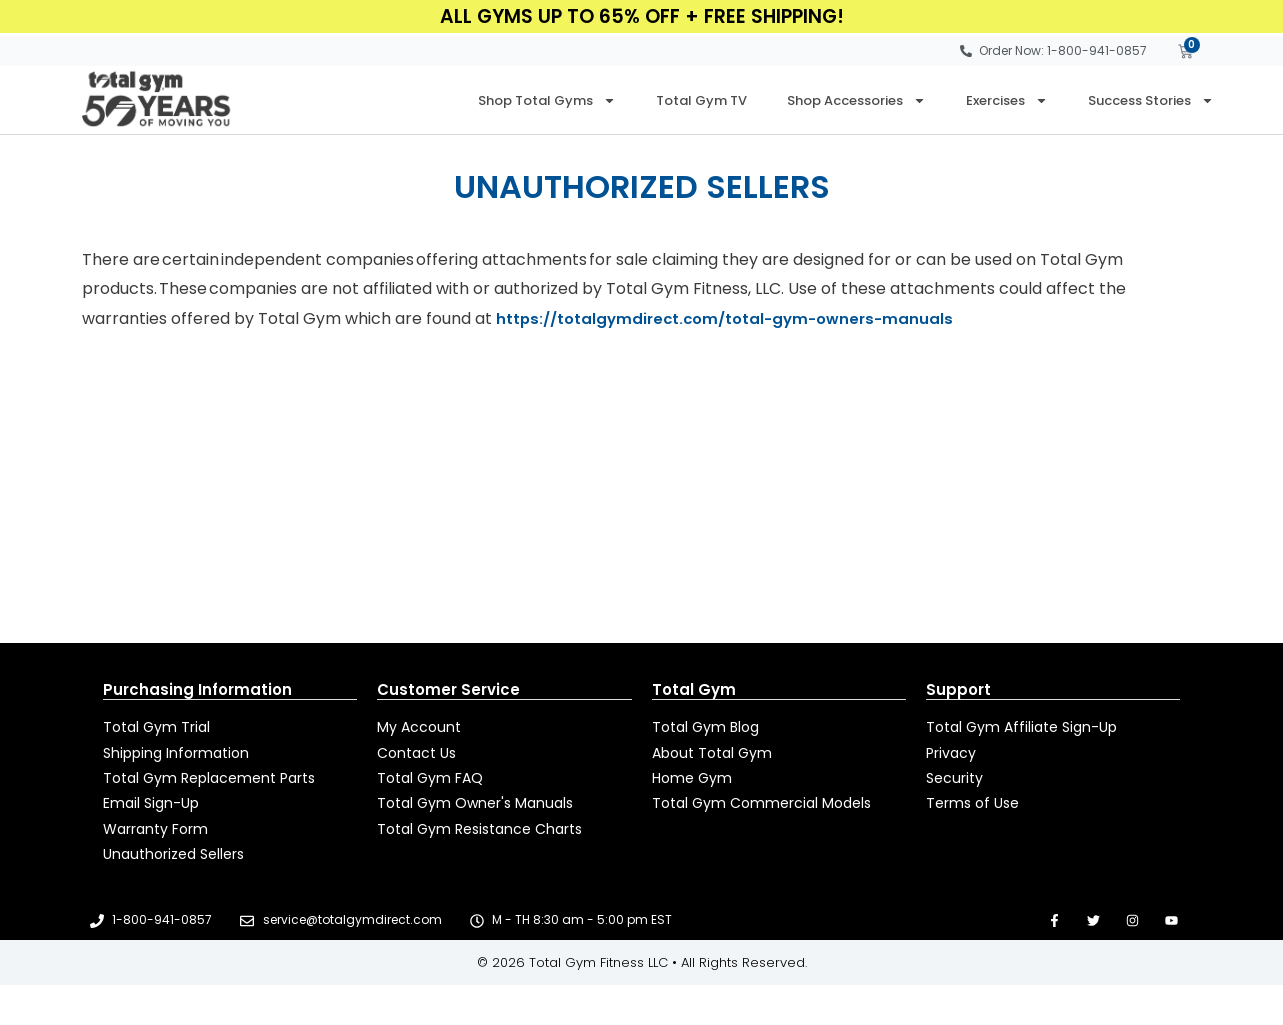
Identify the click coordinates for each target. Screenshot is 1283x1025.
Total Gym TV (701, 100)
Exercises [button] (1007, 100)
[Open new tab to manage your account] (504, 727)
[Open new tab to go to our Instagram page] (1132, 920)
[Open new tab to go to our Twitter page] (1093, 920)
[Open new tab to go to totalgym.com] (779, 803)
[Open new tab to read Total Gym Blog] (779, 727)
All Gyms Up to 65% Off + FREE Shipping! (642, 16)
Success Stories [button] (1151, 100)
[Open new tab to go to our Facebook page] (1054, 920)
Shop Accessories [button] (856, 100)
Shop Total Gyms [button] (547, 100)
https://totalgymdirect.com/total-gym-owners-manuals (733, 318)
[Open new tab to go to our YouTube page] (1171, 920)
